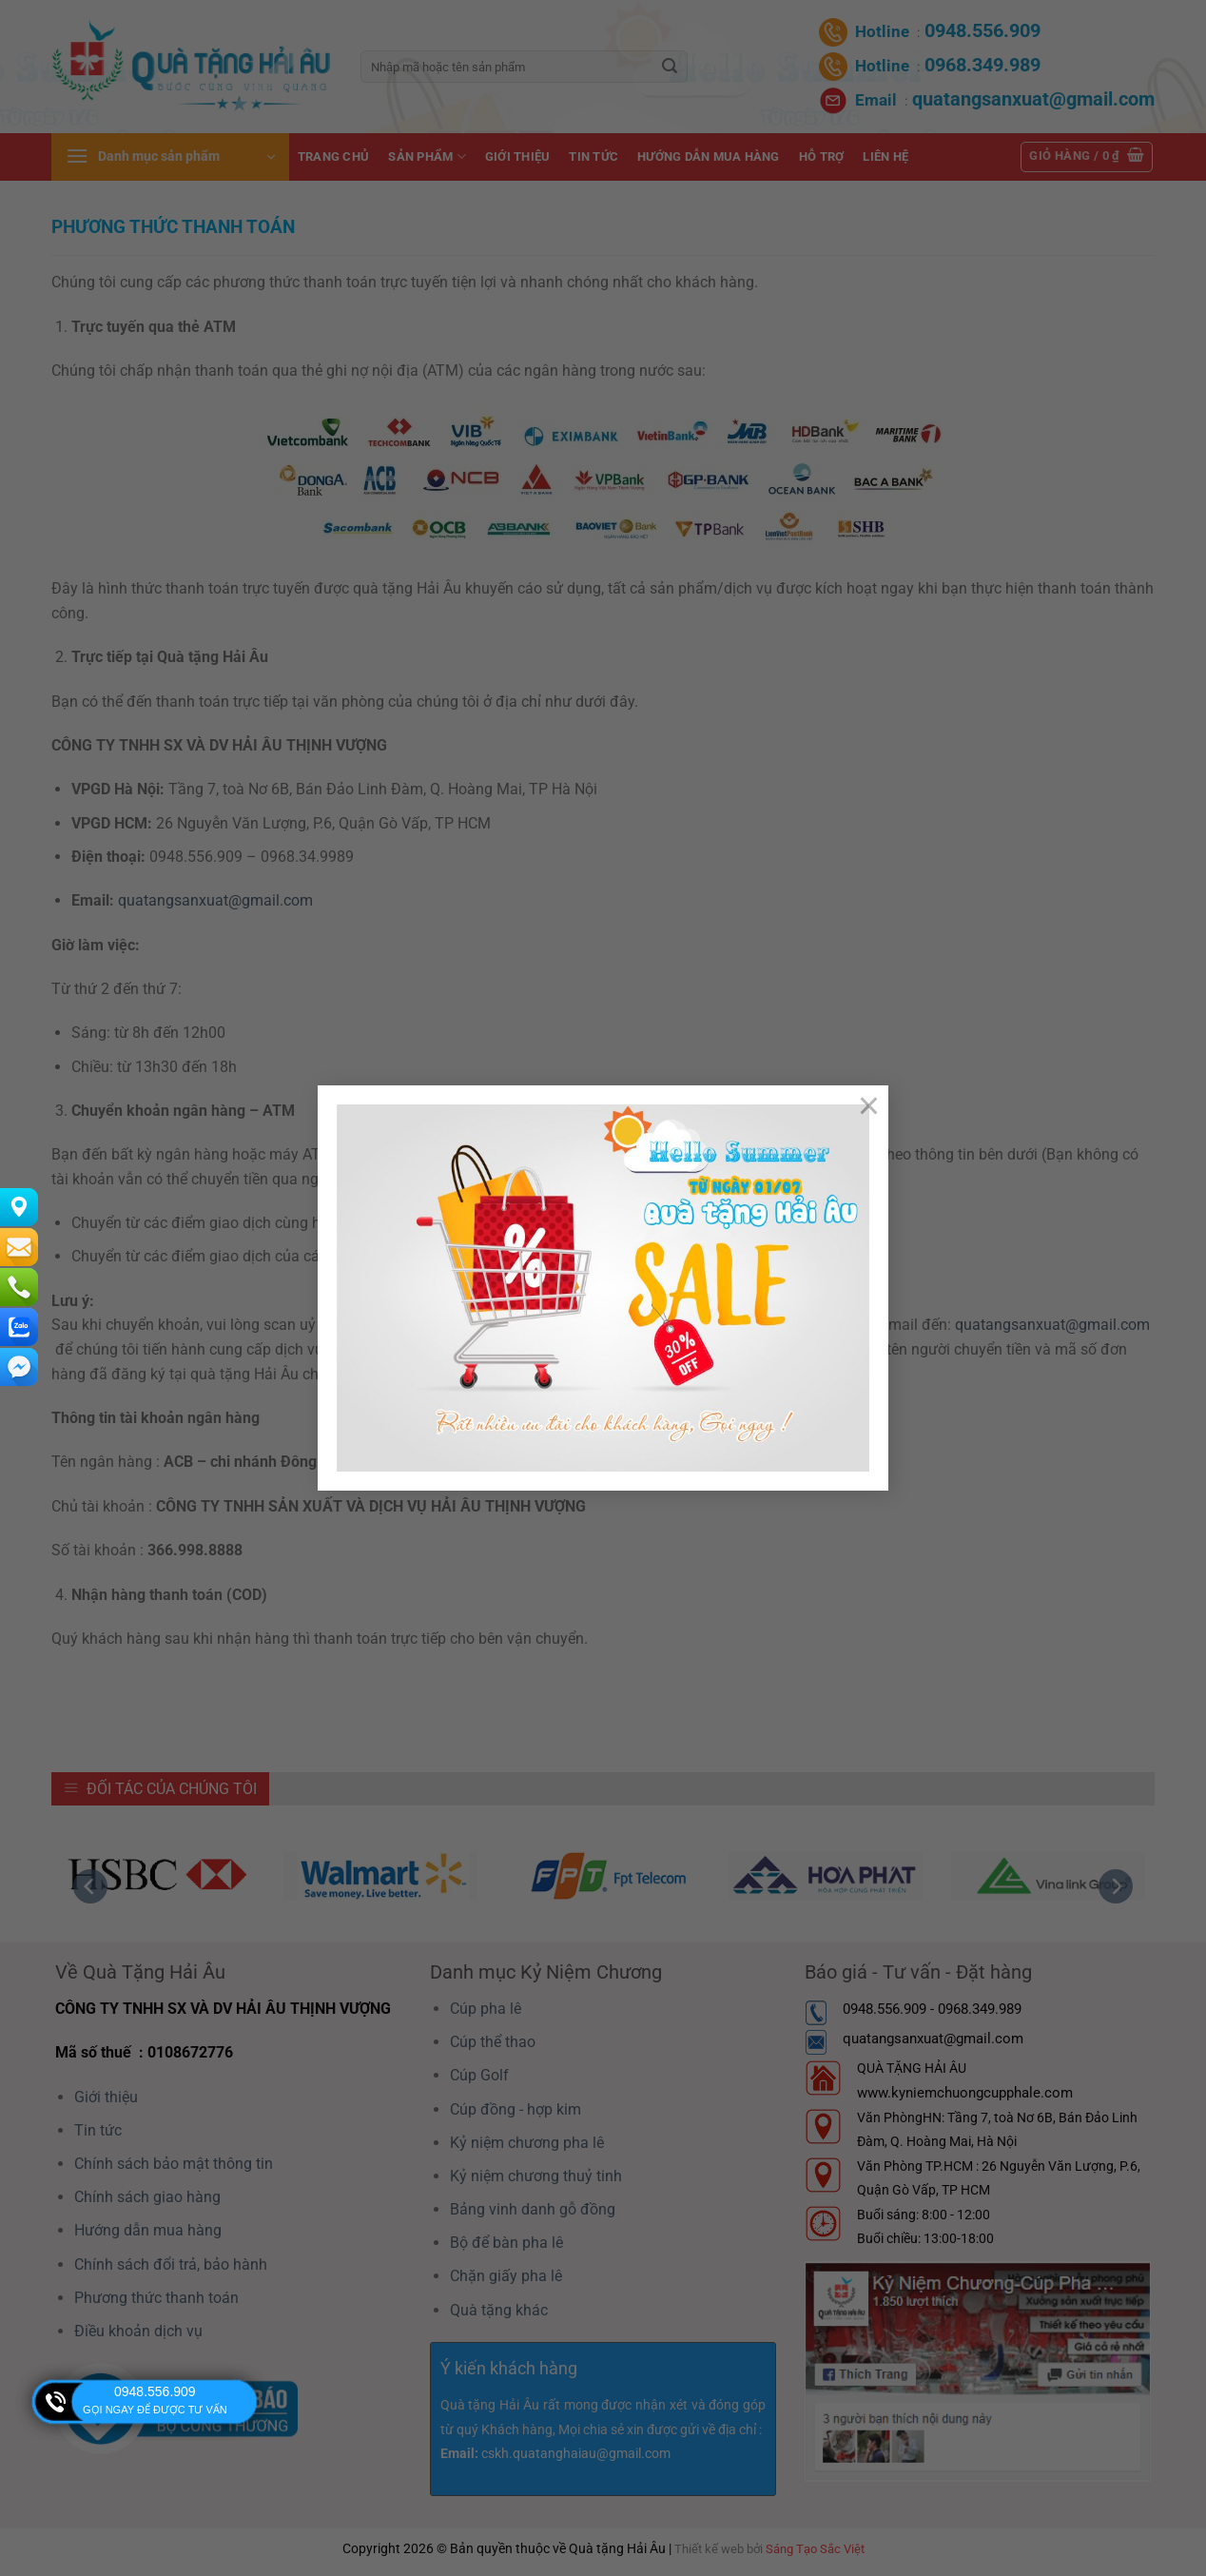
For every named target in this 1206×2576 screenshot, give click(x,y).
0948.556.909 (155, 2391)
